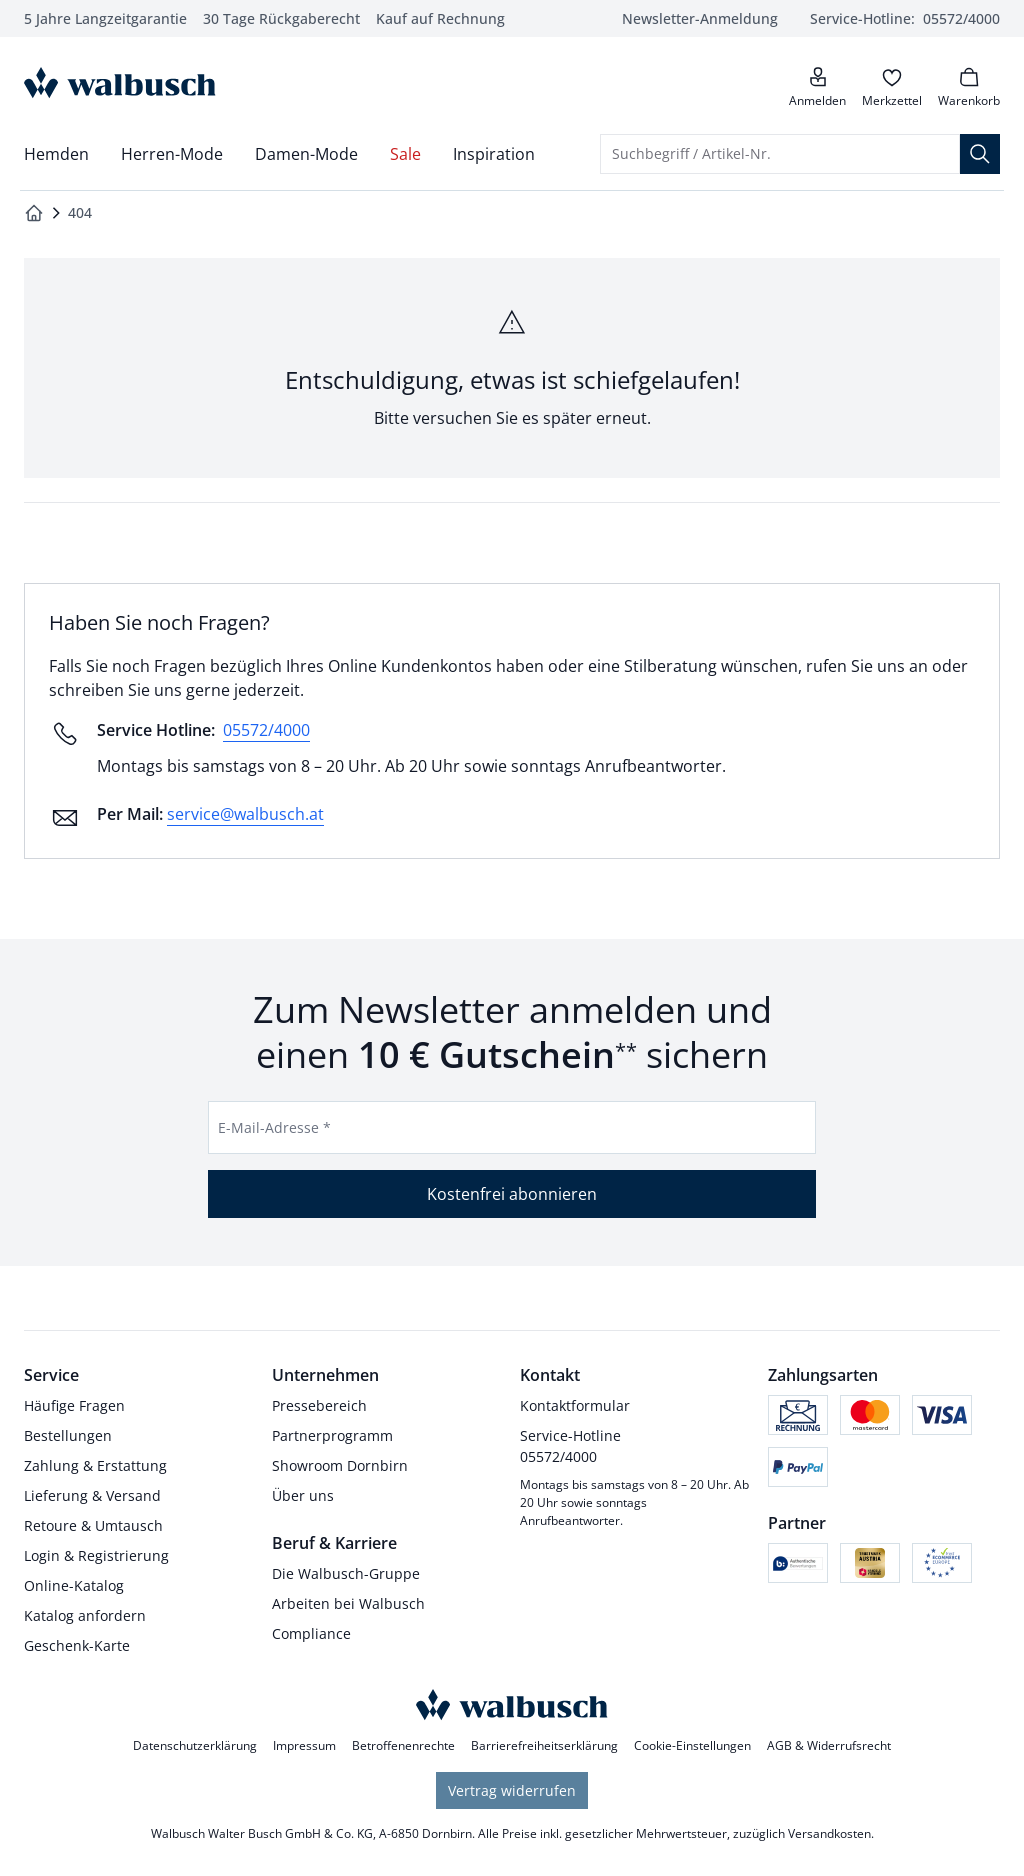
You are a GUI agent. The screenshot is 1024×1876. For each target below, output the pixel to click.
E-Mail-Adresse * (274, 1127)
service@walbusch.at (245, 814)
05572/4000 (266, 730)
